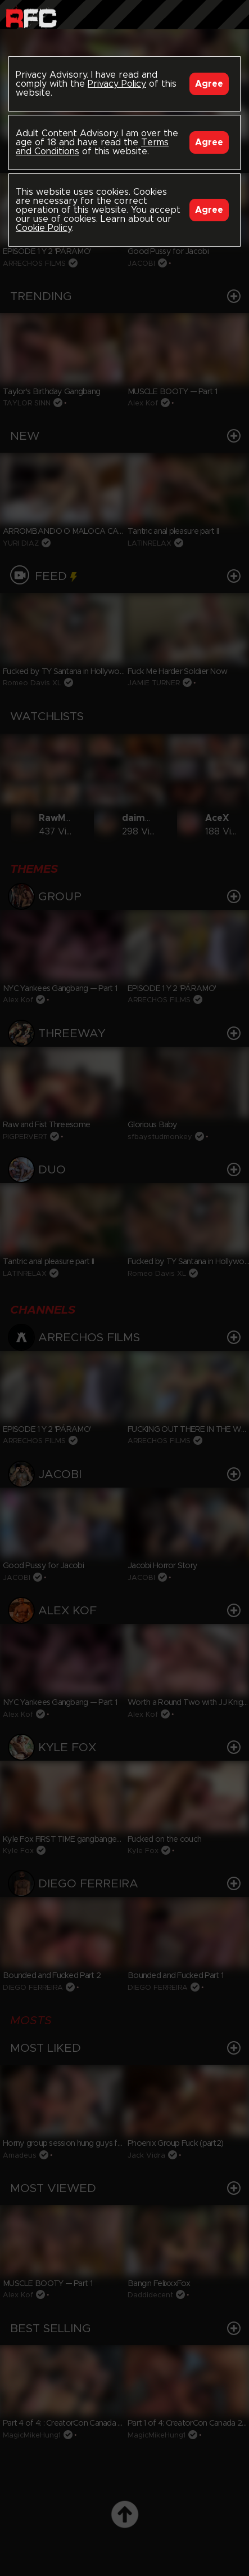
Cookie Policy (43, 228)
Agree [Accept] (209, 83)
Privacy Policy (117, 83)
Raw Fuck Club (31, 17)
